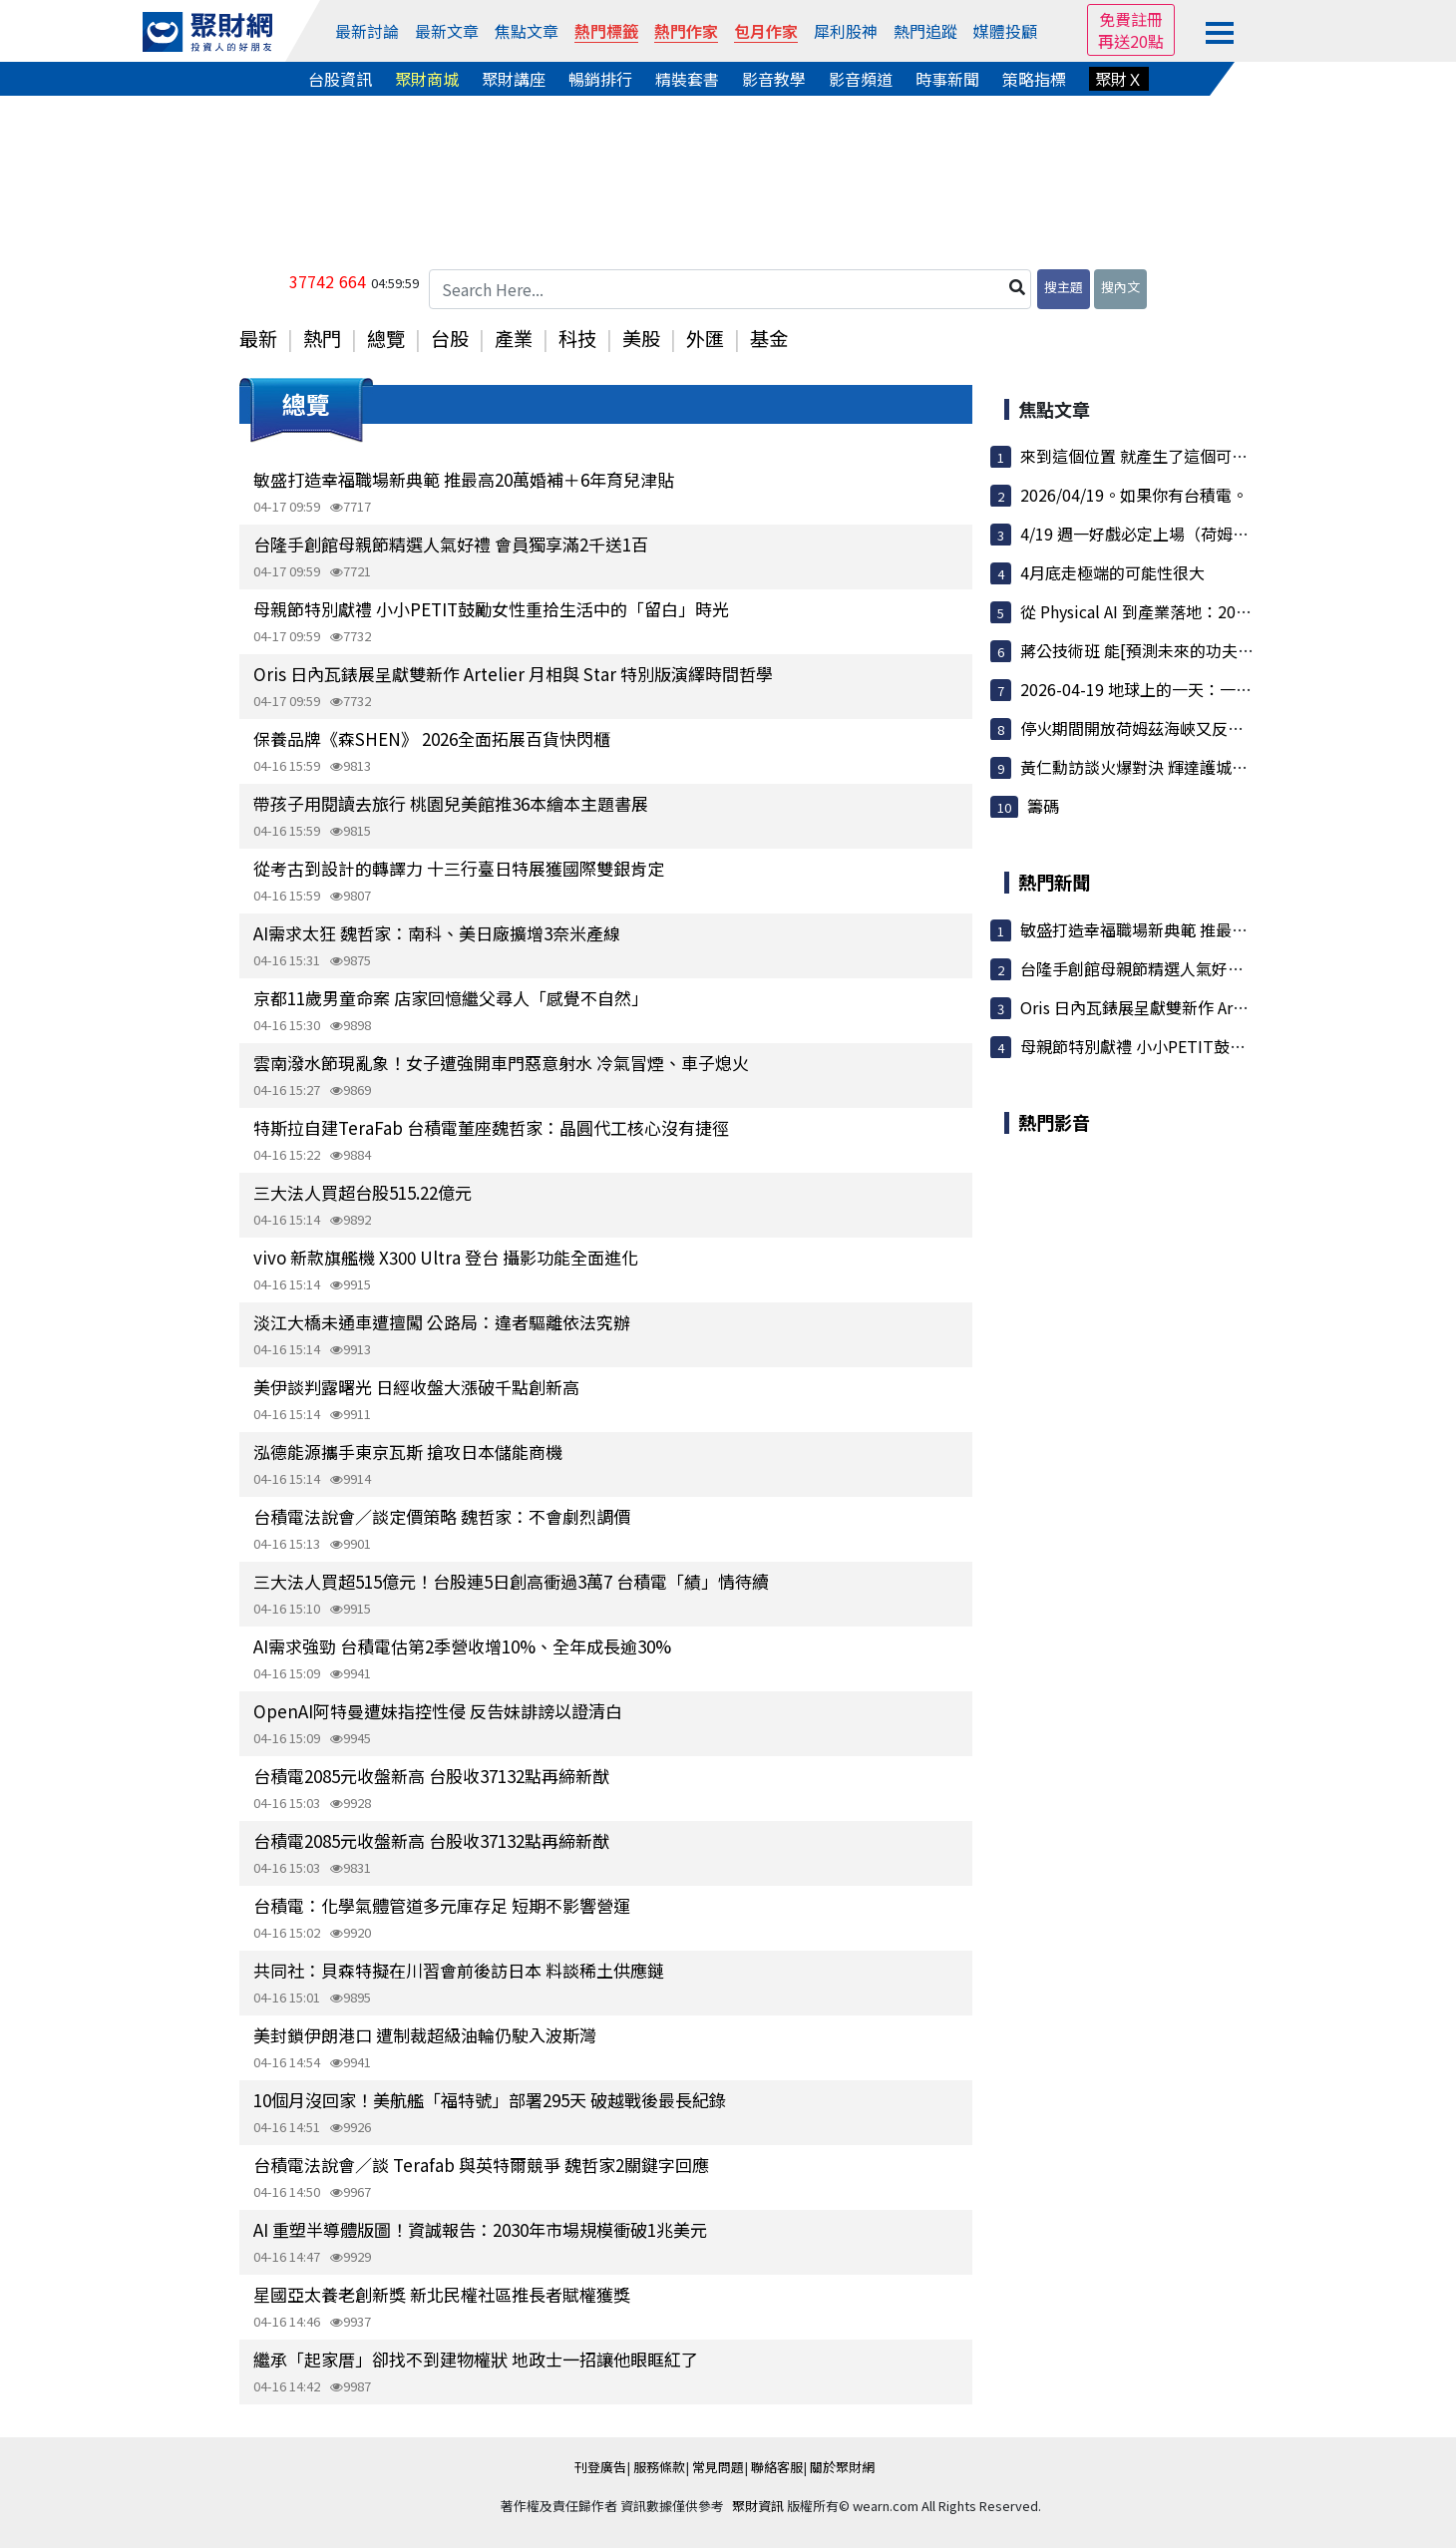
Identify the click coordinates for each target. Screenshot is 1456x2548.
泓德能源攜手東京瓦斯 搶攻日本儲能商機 (407, 1451)
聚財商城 (427, 79)
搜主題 (1063, 286)
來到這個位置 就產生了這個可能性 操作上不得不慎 (1199, 456)
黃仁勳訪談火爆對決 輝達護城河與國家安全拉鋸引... (1203, 767)
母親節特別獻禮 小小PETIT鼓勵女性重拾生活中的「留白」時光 (491, 608)
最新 (258, 338)
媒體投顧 (1005, 31)
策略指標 (1034, 79)
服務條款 (659, 2466)
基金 (769, 338)
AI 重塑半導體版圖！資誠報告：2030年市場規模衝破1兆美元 (480, 2229)
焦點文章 (526, 31)
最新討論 (367, 31)
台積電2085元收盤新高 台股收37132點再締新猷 (431, 1775)
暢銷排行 (600, 79)
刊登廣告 (600, 2466)
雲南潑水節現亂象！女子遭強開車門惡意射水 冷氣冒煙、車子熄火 (501, 1062)
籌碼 (1043, 806)
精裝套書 (687, 79)
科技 (577, 338)
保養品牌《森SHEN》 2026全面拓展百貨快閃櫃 (431, 738)
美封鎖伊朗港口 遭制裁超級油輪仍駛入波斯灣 (424, 2034)
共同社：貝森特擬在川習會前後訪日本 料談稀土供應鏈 (458, 1970)
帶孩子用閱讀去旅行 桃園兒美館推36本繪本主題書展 (450, 803)
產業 (514, 338)
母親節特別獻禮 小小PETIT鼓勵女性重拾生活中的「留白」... (1234, 1046)
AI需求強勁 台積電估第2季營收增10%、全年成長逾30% (462, 1646)
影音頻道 (861, 79)
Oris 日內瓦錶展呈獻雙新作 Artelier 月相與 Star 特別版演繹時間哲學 (513, 673)
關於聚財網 (842, 2466)
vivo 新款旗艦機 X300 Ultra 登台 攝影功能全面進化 (445, 1257)
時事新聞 (947, 79)
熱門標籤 (606, 31)
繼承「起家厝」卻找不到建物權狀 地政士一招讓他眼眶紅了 (475, 2359)
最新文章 (447, 31)
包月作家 (766, 31)
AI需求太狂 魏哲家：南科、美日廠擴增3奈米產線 (436, 932)
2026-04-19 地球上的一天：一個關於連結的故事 (1191, 689)
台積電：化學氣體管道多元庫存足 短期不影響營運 (441, 1905)
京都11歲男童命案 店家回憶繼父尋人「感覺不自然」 (450, 997)
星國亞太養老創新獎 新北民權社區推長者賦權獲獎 (441, 2294)
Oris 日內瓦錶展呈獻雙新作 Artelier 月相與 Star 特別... (1214, 1007)
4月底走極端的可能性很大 (1112, 572)
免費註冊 (1131, 19)
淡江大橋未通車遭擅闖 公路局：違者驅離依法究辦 (441, 1321)
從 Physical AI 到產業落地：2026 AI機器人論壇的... (1199, 611)
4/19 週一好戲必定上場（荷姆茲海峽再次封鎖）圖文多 (1214, 534)
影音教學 (774, 79)
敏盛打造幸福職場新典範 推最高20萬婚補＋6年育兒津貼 (463, 479)
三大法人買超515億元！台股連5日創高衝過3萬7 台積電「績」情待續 (511, 1581)
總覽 (386, 338)
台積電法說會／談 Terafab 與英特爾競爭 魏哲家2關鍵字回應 (481, 2164)
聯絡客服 (777, 2466)
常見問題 (718, 2466)
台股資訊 (340, 79)
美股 (641, 338)
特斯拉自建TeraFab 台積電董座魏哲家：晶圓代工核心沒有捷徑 (491, 1127)
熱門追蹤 (925, 31)
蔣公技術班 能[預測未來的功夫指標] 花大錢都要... (1195, 650)
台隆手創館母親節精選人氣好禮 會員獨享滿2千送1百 (450, 544)
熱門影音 (1054, 1122)
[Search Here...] (730, 289)
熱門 (322, 338)
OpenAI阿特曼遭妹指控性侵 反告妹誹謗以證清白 (437, 1710)
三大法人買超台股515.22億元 (362, 1192)
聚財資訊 (758, 2505)
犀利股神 (846, 31)
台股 (450, 338)
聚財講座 (514, 79)
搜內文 (1120, 286)
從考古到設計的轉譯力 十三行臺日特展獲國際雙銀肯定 (458, 868)
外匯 (705, 338)
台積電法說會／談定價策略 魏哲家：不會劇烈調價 (441, 1516)
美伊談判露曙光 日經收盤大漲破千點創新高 (416, 1386)
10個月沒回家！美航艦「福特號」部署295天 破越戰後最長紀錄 (489, 2099)
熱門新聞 (1054, 882)
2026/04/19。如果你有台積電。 (1134, 495)
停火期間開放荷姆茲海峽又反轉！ (1140, 728)
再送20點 (1131, 41)
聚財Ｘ (1119, 79)
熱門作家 (686, 31)
